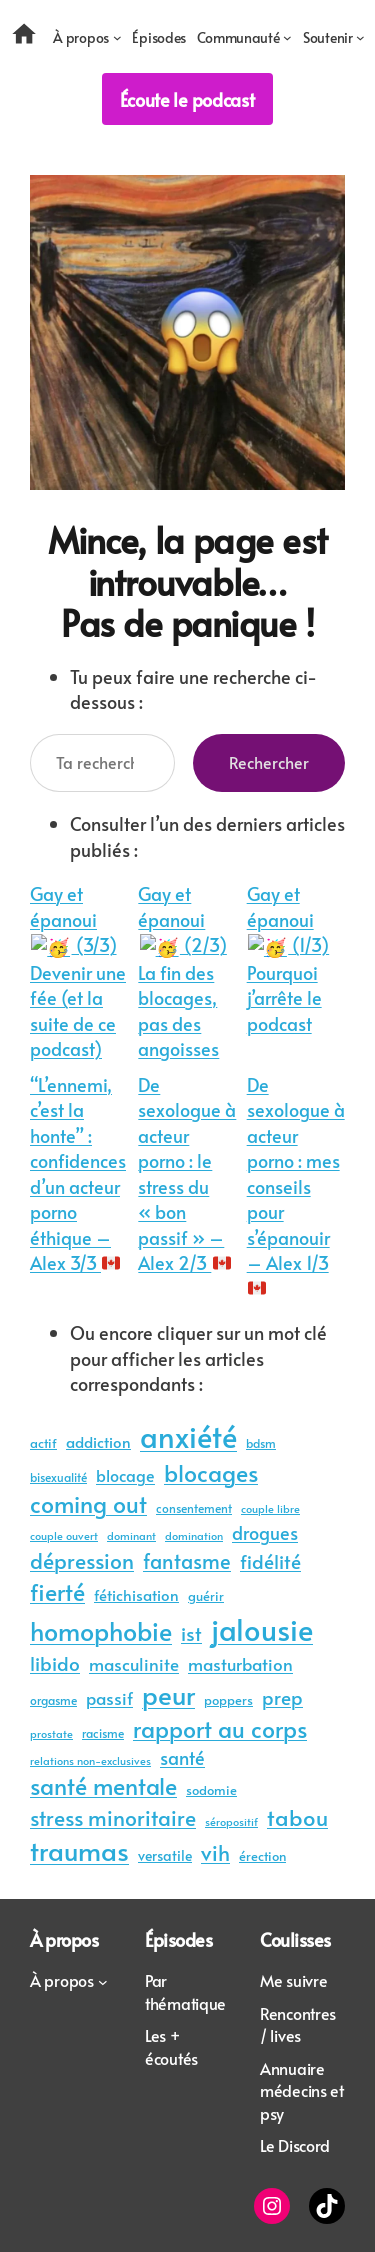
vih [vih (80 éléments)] (215, 1850)
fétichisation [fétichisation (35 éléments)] (136, 1593)
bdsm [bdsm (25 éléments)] (261, 1441)
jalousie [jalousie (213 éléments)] (262, 1627)
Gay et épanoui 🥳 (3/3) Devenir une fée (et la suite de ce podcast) (78, 970)
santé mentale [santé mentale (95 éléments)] (103, 1783)
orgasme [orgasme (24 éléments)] (53, 1698)
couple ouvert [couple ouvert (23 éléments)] (64, 1534)
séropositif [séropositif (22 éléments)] (231, 1819)
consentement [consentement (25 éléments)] (194, 1507)
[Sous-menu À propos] (87, 37)
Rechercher (269, 762)
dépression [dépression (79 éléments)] (82, 1558)
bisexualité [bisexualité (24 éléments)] (58, 1475)
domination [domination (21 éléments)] (194, 1535)
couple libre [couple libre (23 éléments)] (270, 1507)
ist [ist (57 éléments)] (191, 1631)
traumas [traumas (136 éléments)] (79, 1848)
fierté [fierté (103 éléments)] (57, 1590)
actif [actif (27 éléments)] (43, 1441)
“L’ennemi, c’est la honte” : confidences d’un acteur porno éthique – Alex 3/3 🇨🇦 (78, 1172)
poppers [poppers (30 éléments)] (228, 1698)
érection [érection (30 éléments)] (262, 1854)
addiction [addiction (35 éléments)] (98, 1440)
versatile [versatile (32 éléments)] (165, 1853)
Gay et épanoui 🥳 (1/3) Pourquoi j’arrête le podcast (294, 957)
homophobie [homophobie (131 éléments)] (101, 1628)
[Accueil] (31, 37)
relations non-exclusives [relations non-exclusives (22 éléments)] (90, 1758)
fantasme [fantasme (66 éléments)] (187, 1559)
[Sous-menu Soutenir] (334, 37)
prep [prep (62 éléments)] (282, 1695)
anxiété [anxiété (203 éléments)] (188, 1434)
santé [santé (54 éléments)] (182, 1755)
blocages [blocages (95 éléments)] (211, 1470)
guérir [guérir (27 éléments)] (206, 1594)
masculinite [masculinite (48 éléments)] (134, 1662)
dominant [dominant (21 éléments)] (131, 1535)
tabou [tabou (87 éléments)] (297, 1815)
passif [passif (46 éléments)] (109, 1696)
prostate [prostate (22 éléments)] (51, 1731)
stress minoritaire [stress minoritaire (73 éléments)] (113, 1816)
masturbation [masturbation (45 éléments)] (240, 1662)
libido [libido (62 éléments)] (55, 1661)
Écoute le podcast (187, 99)
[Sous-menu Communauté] (244, 37)
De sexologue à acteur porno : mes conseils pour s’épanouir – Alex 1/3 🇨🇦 (296, 1184)
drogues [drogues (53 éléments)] (265, 1531)
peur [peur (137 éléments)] (168, 1692)
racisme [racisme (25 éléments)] (103, 1731)
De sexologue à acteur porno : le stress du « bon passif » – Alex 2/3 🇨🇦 (187, 1172)
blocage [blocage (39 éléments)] (125, 1473)
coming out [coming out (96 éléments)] (88, 1502)
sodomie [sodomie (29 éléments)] (211, 1788)
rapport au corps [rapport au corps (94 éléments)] (220, 1726)
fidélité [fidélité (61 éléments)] (270, 1559)
